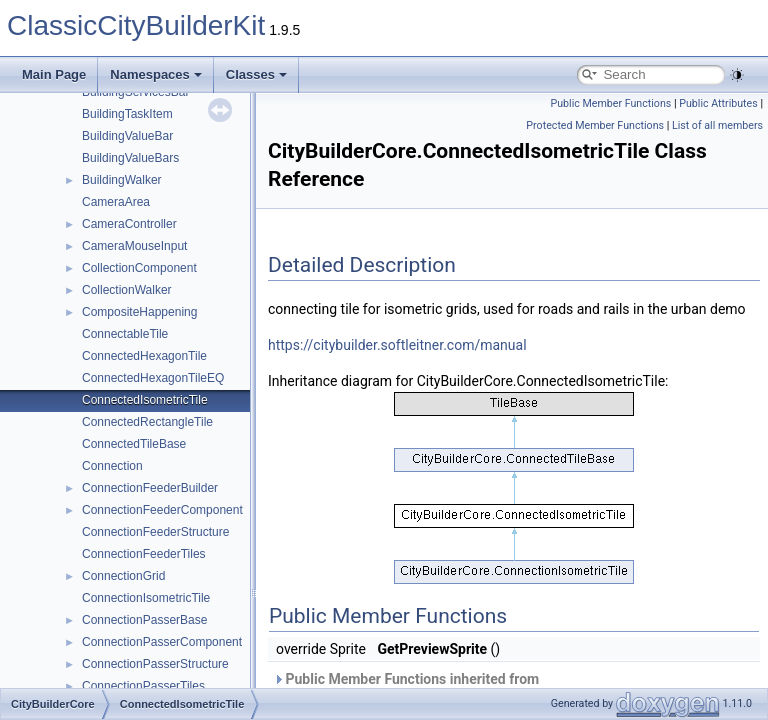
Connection (112, 466)
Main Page (54, 74)
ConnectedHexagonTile (144, 356)
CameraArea (116, 202)
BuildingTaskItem (127, 114)
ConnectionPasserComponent (162, 642)
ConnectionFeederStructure (155, 532)
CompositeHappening (139, 312)
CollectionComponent (139, 268)
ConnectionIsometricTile (146, 598)
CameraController (129, 224)
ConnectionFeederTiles (144, 554)
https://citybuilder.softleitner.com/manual (397, 345)
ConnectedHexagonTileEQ (153, 378)
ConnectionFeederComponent (162, 510)
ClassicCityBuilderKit (136, 25)
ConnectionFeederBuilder (150, 488)
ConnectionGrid (123, 576)
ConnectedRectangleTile (147, 422)
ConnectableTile (125, 334)
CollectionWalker (127, 290)
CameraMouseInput (134, 246)
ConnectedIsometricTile (145, 400)
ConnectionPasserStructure (155, 664)
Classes (256, 74)
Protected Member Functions (595, 125)
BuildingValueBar (127, 136)
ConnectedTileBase (134, 444)
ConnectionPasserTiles (143, 686)
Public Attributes (718, 103)
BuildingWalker (122, 180)
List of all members (717, 125)
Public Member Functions (611, 103)
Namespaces (156, 74)
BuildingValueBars (130, 158)
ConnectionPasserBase (144, 620)
